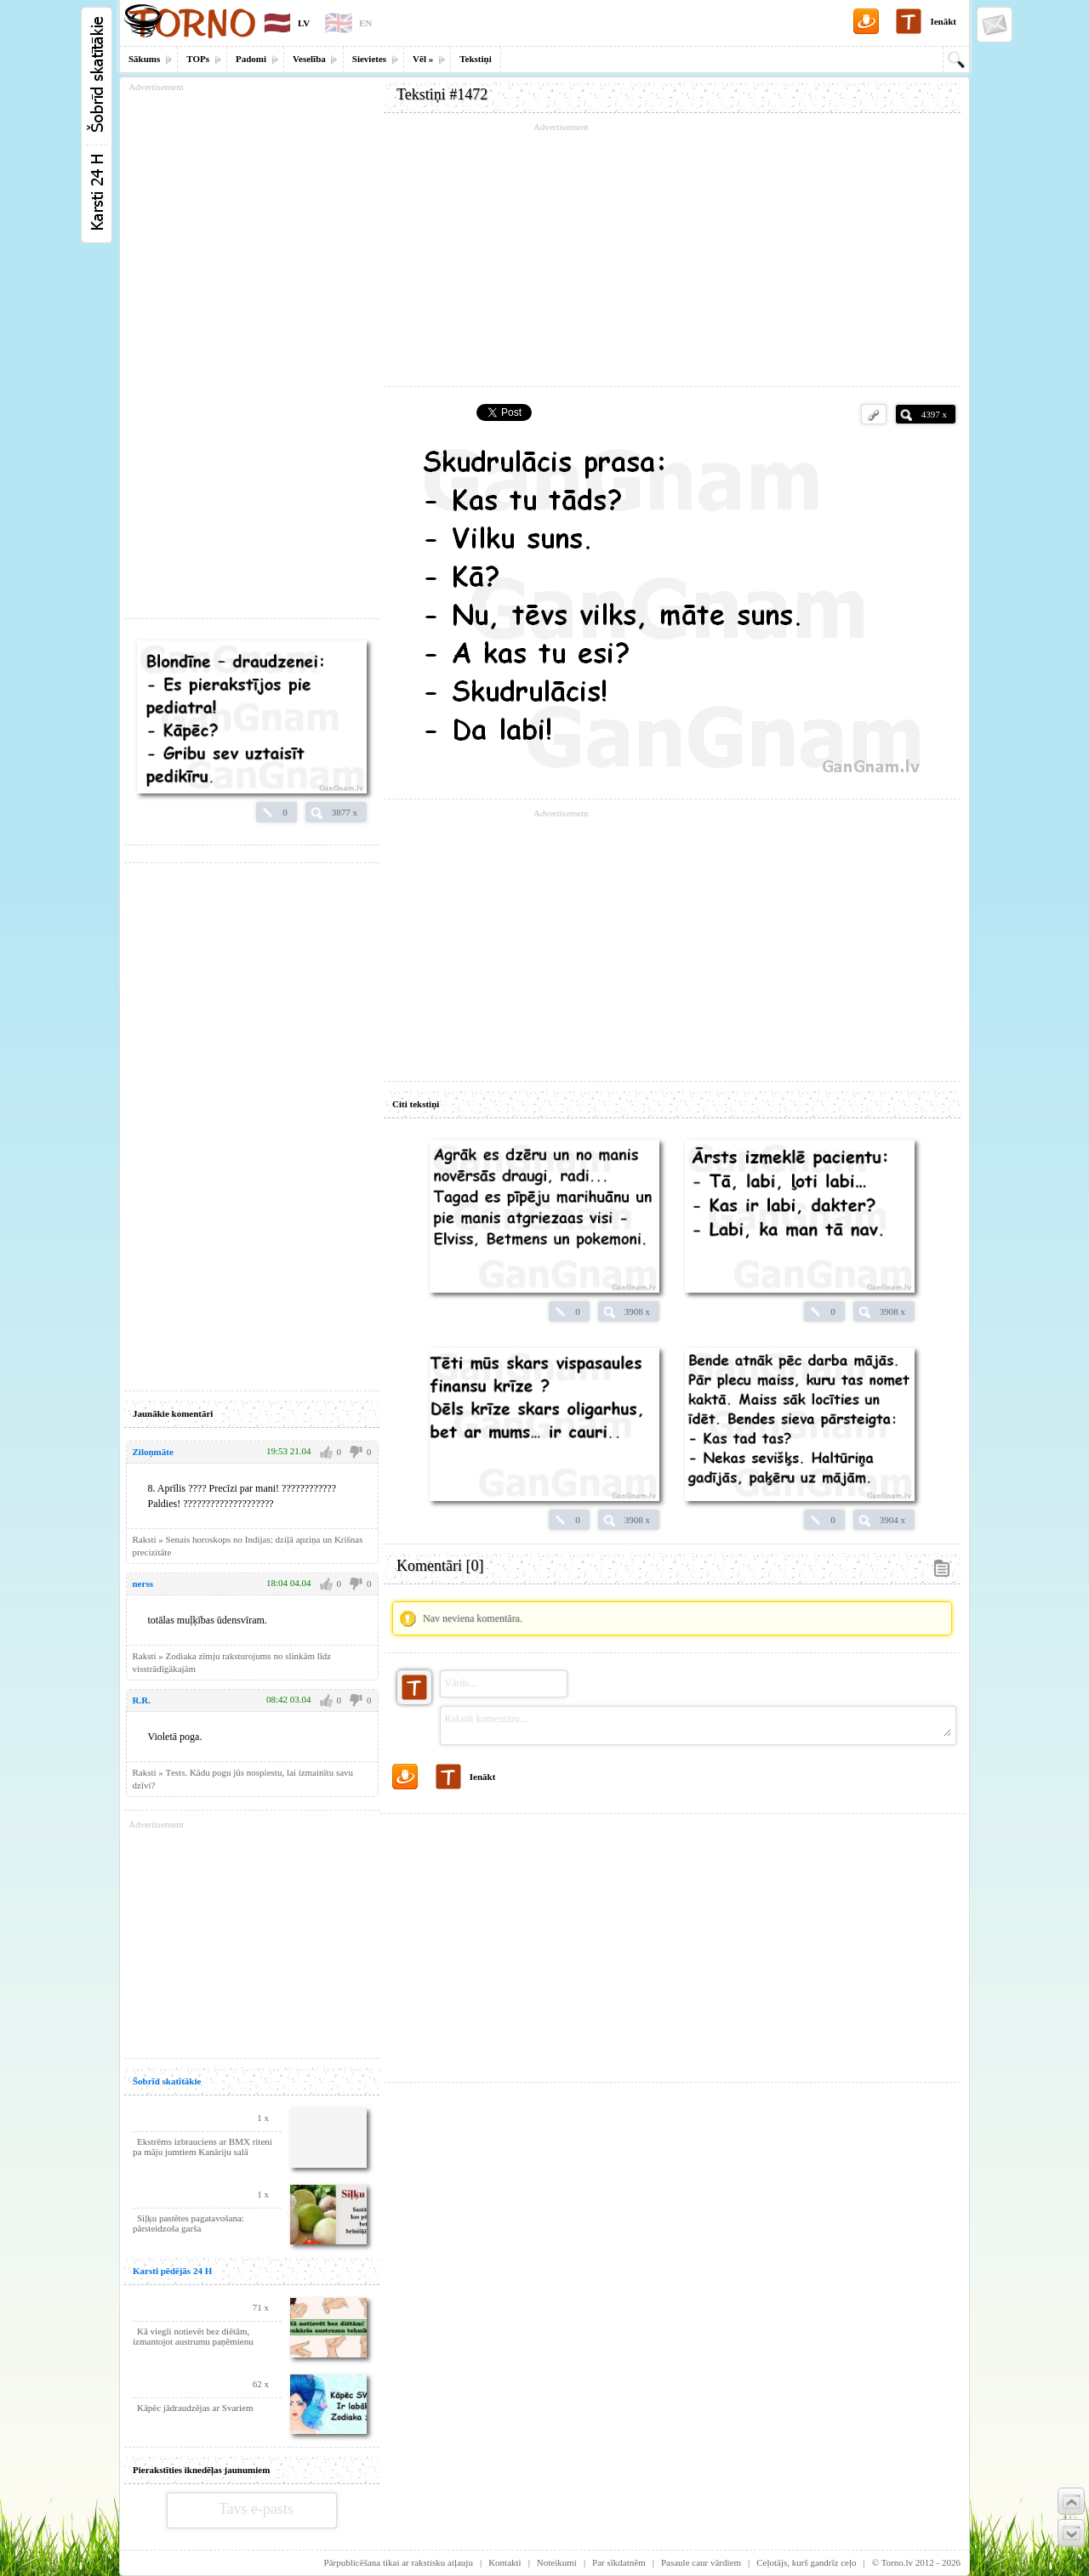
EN (365, 23)
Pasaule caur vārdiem (701, 2562)
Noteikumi (557, 2562)
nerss (143, 1583)
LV (304, 23)
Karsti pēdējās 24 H (172, 2271)
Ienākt (943, 21)
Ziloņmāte (153, 1452)
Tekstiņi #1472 (441, 94)
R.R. (142, 1700)
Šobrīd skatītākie (167, 2081)
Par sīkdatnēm (619, 2562)
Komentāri (439, 1565)
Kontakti (505, 2562)
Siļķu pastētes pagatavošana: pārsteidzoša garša (188, 2223)
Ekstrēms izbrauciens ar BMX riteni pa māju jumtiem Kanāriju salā (202, 2146)
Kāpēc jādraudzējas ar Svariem (195, 2408)
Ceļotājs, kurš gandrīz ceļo (806, 2562)
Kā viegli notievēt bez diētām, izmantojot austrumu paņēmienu (193, 2336)
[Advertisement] (672, 255)
